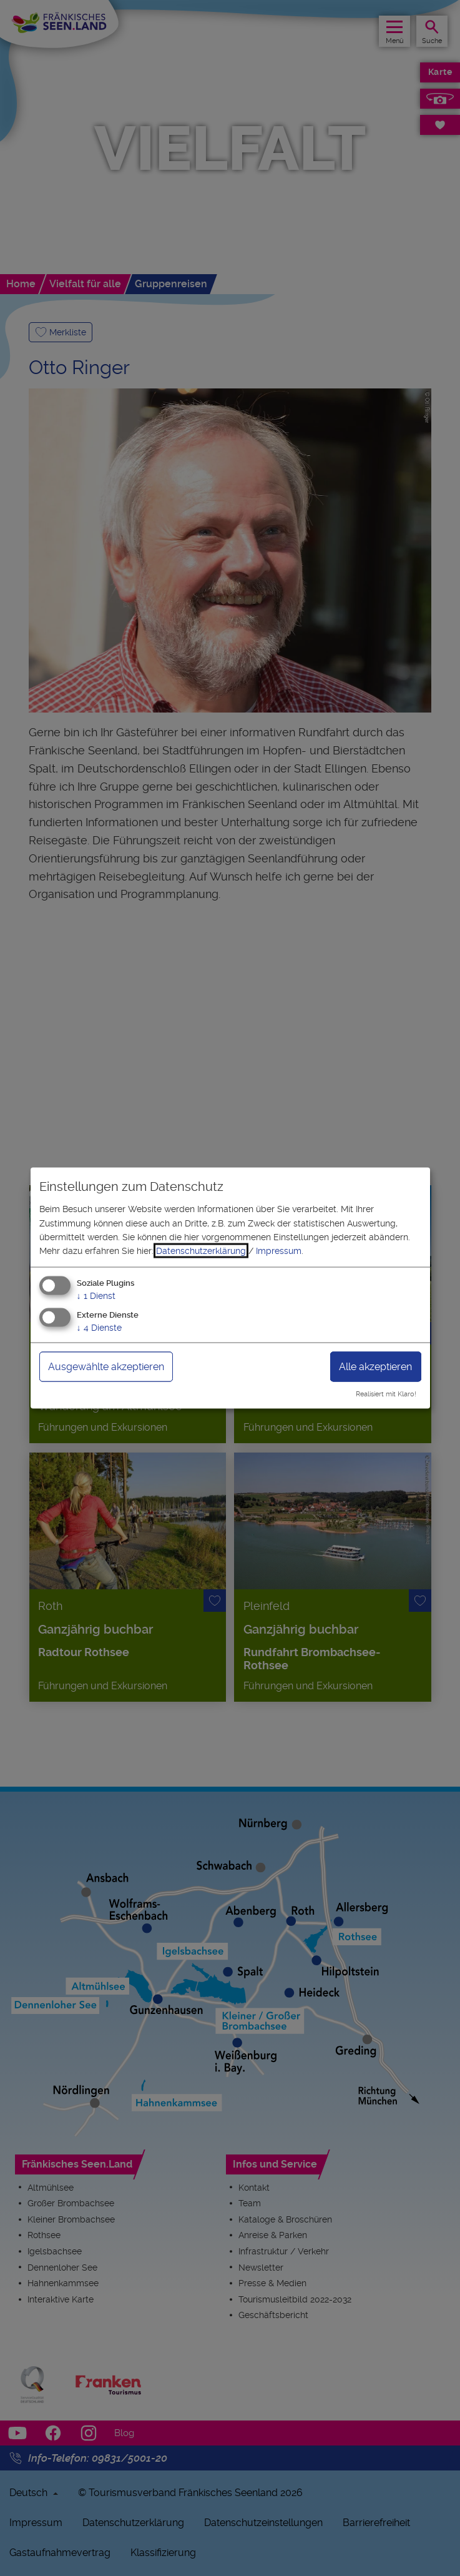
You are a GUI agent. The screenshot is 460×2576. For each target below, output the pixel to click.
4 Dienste (99, 1327)
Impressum (278, 1251)
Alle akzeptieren (375, 1366)
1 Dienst (96, 1295)
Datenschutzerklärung (201, 1251)
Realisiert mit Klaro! (386, 1394)
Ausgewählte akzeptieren (106, 1366)
